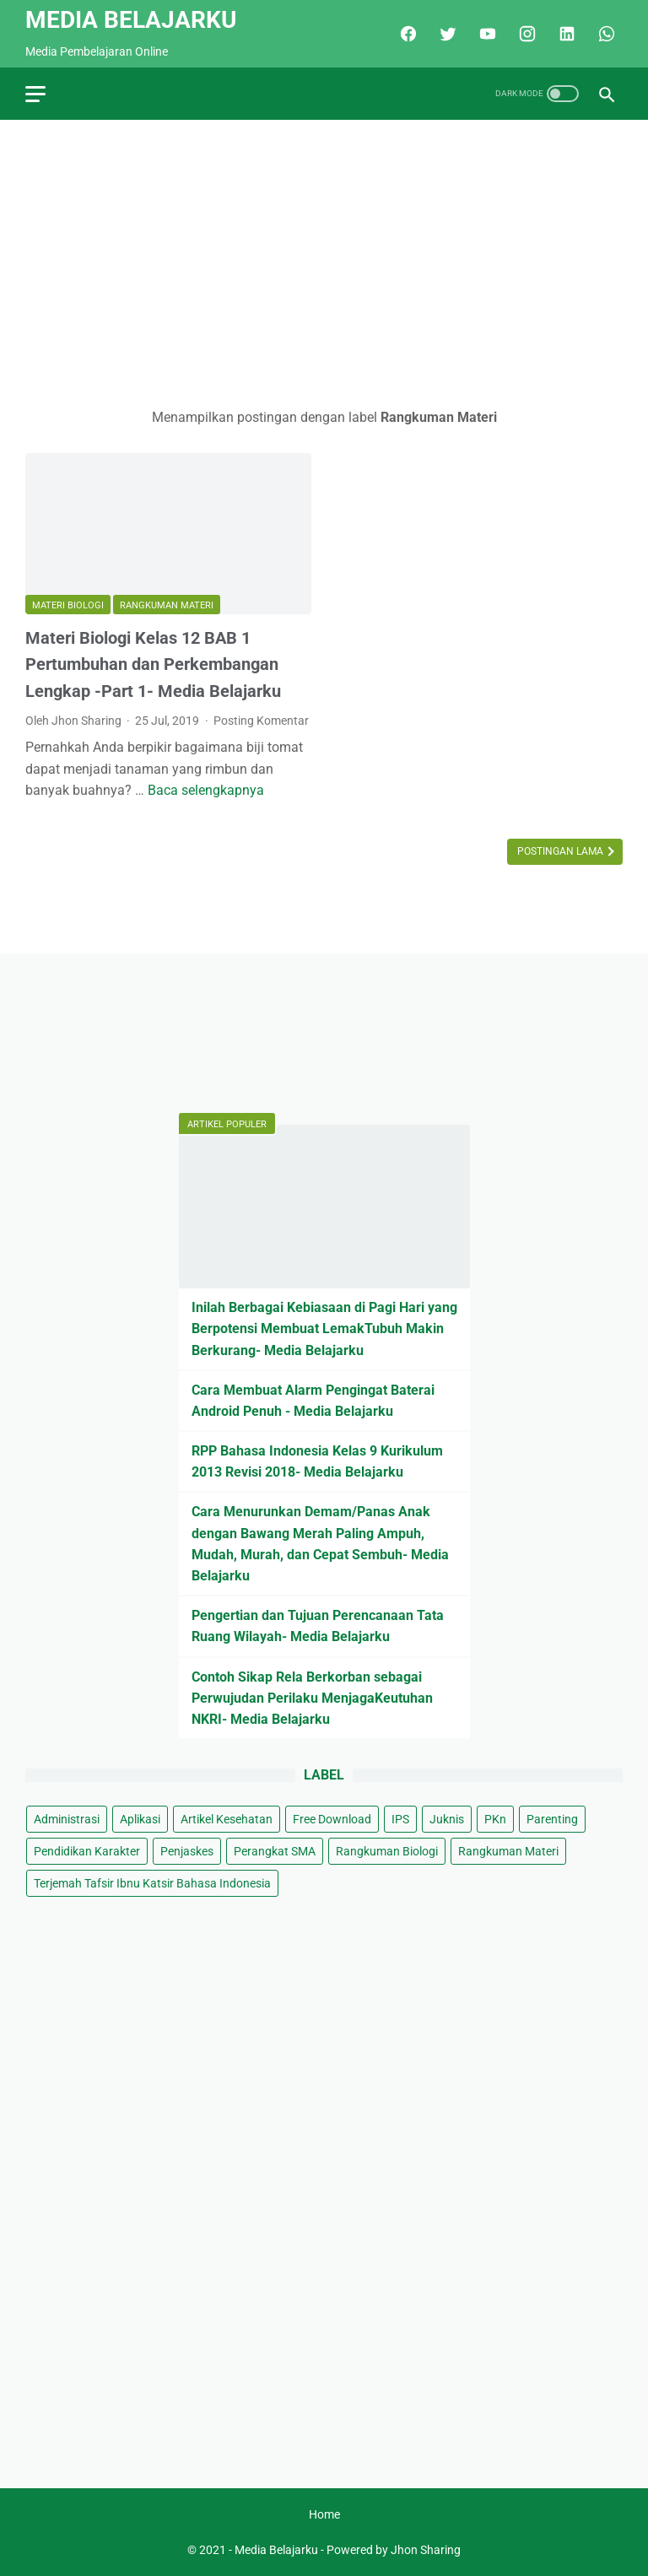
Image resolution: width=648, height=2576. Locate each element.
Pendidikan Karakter (87, 1851)
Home (324, 2514)
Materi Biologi (68, 605)
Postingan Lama (561, 851)
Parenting (552, 1819)
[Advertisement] (324, 263)
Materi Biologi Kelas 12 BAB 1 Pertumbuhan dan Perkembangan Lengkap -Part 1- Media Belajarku (153, 664)
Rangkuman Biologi (387, 1851)
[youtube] (485, 33)
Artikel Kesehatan (227, 1819)
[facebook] (406, 33)
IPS (400, 1819)
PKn (495, 1819)
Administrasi (67, 1819)
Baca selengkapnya (206, 790)
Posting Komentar (261, 720)
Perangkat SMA (275, 1851)
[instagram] (525, 33)
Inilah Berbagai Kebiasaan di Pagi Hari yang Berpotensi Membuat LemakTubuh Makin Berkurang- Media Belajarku (324, 1328)
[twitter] (446, 33)
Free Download (332, 1819)
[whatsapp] (604, 33)
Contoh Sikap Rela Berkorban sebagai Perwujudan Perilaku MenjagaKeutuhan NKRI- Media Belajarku (312, 1698)
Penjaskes (186, 1851)
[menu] (35, 94)
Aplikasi (140, 1819)
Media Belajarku (130, 20)
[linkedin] (565, 33)
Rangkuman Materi (166, 605)
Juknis (446, 1819)
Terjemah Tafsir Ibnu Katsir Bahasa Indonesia (152, 1883)
